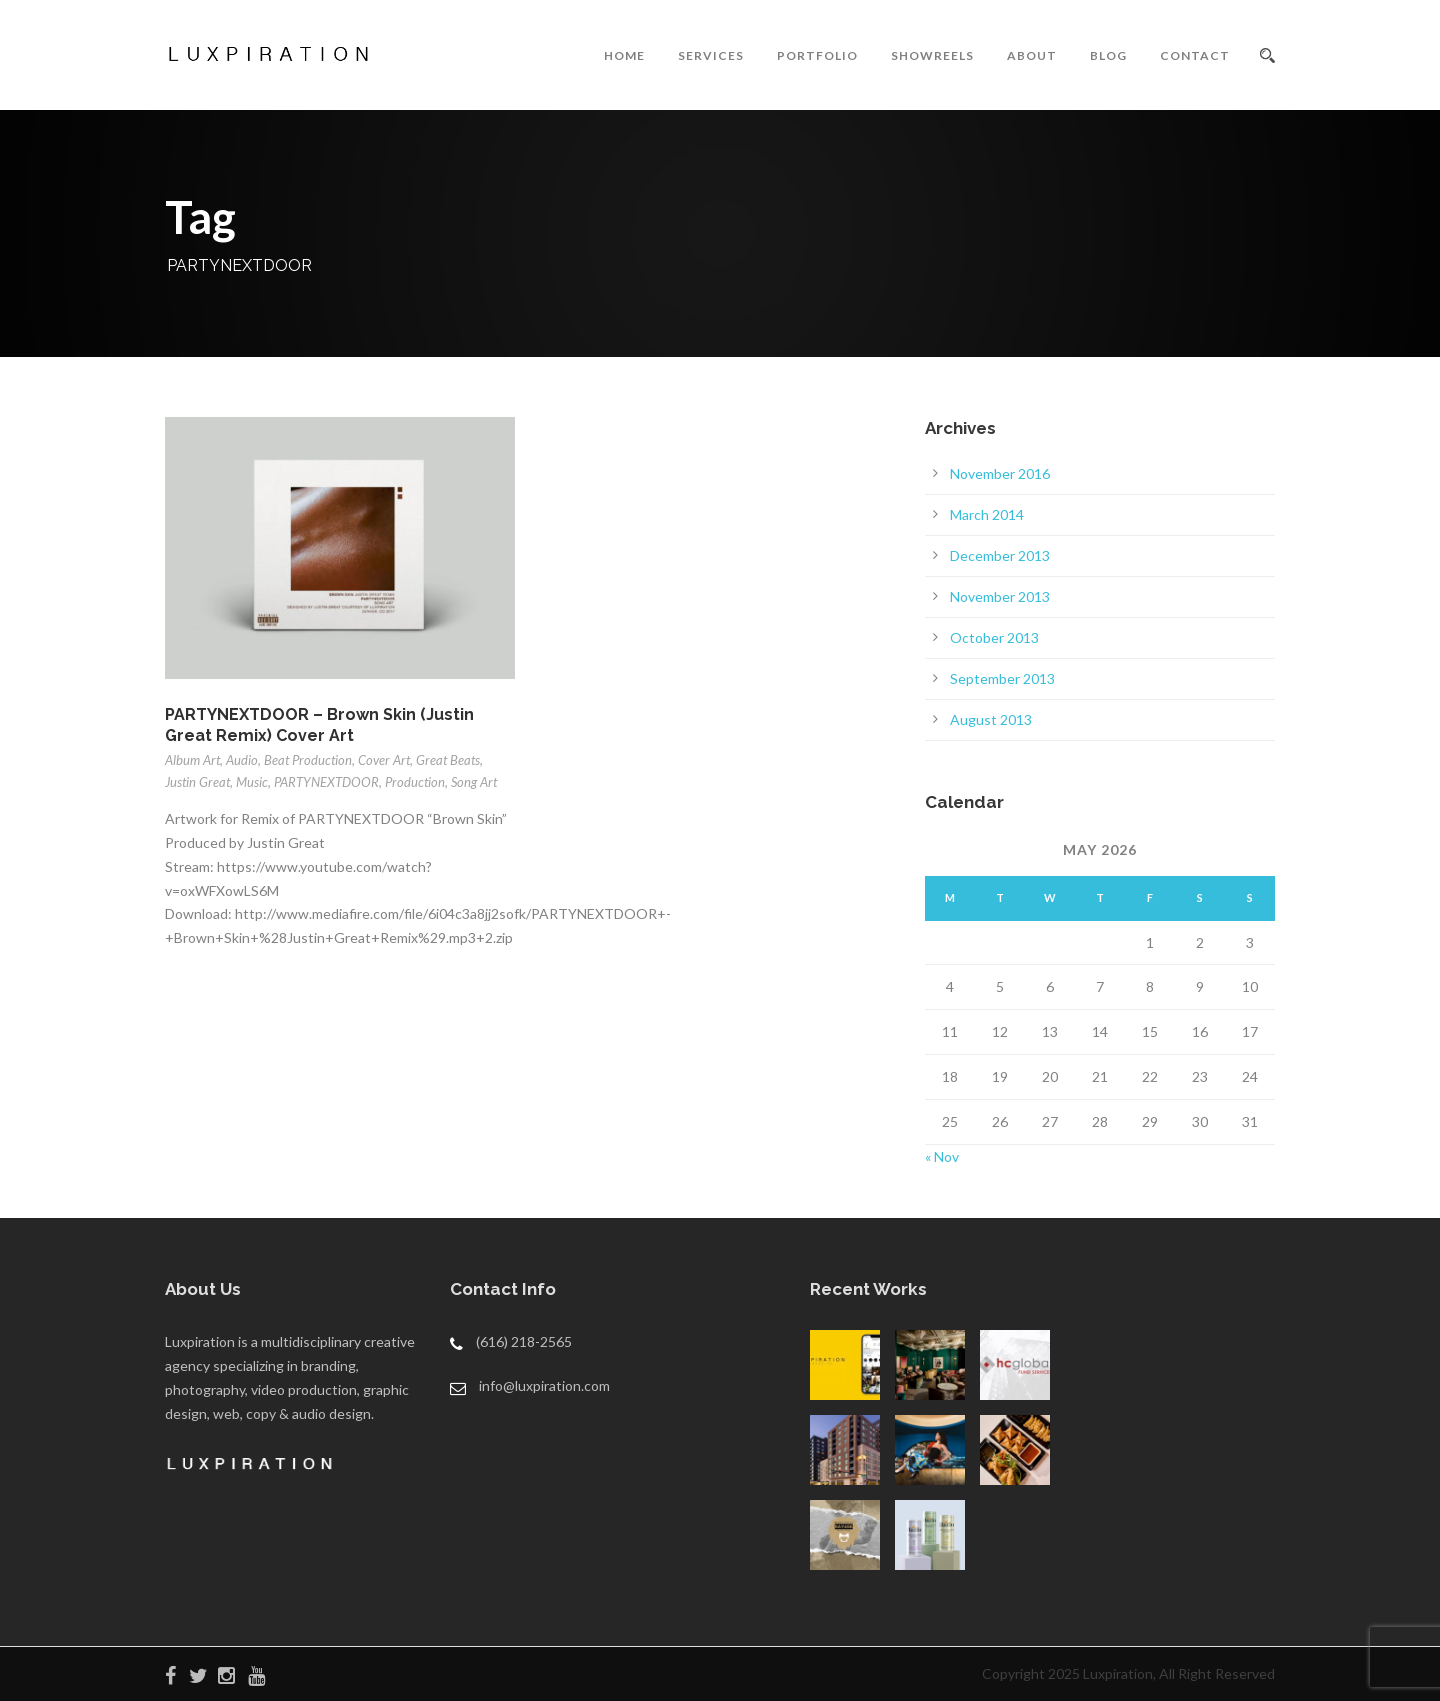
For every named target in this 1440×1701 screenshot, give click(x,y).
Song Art (474, 782)
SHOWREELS (932, 55)
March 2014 (987, 514)
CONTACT (1195, 55)
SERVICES (711, 55)
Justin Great (197, 782)
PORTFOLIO (817, 55)
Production (415, 782)
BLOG (1108, 55)
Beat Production (308, 760)
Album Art (192, 760)
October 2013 (994, 637)
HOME (624, 55)
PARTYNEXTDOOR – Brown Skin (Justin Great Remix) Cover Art (319, 725)
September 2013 (1002, 678)
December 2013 (1000, 555)
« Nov (942, 1156)
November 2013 (1000, 596)
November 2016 (1000, 473)
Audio (242, 760)
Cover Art (384, 760)
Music (252, 782)
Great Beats (448, 760)
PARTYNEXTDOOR (326, 782)
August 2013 (991, 719)
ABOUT (1032, 55)
